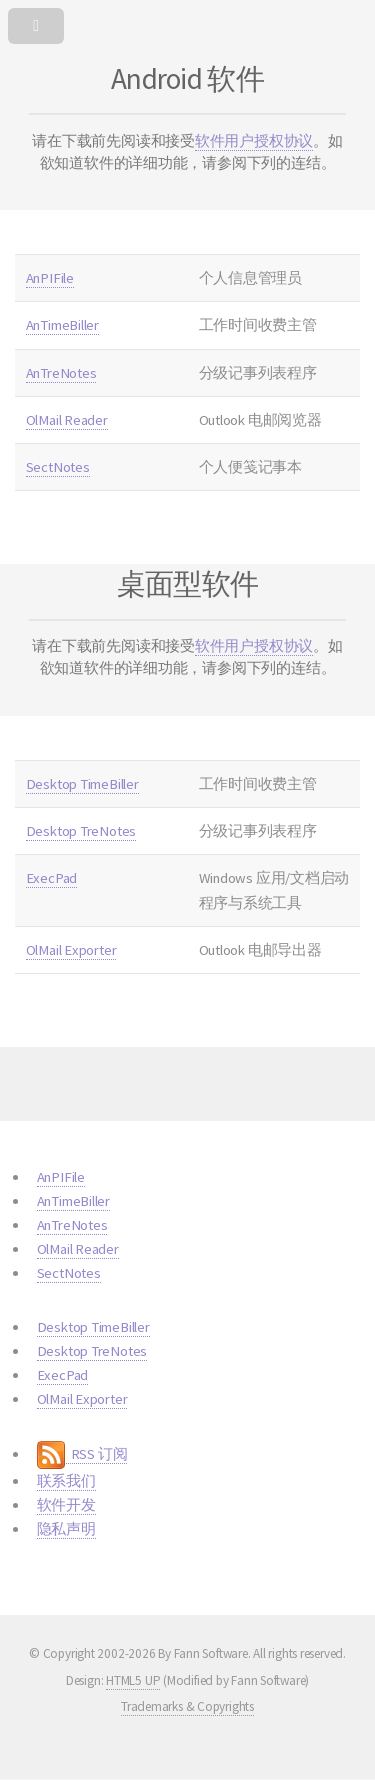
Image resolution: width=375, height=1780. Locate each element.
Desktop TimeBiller (82, 784)
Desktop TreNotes (81, 831)
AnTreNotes (61, 373)
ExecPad (51, 878)
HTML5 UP (133, 1680)
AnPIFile (50, 278)
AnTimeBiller (62, 325)
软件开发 (66, 1505)
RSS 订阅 (82, 1454)
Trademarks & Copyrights (187, 1706)
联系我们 (66, 1481)
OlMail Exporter (71, 950)
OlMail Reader (67, 420)
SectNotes (58, 467)
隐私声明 (66, 1529)
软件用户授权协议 (254, 141)
